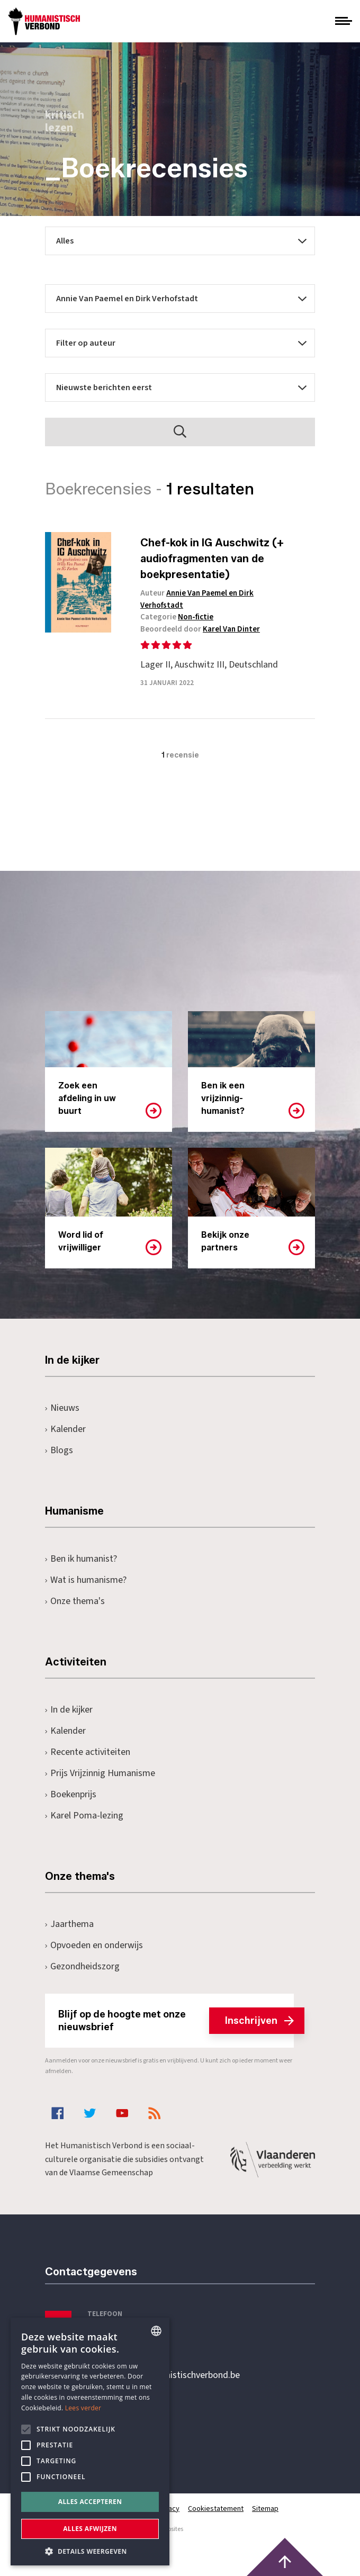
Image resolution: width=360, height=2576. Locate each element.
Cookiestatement (216, 2508)
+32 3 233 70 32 (118, 2332)
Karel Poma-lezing (84, 1815)
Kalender (65, 1429)
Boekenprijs (70, 1794)
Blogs (59, 1450)
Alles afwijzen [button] (90, 2528)
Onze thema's (75, 1601)
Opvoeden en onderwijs (94, 1945)
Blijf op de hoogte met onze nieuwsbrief (176, 2020)
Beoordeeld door (200, 629)
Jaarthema (69, 1924)
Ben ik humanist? (81, 1558)
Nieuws (62, 1408)
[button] (90, 2550)
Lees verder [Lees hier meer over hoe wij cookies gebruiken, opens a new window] (83, 2407)
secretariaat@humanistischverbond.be (163, 2375)
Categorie (176, 617)
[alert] (90, 2441)
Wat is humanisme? (86, 1580)
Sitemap (265, 2508)
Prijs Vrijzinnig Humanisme (100, 1773)
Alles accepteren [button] (90, 2501)
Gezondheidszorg (82, 1966)
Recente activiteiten (87, 1752)
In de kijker (69, 1709)
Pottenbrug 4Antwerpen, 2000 (120, 2425)
